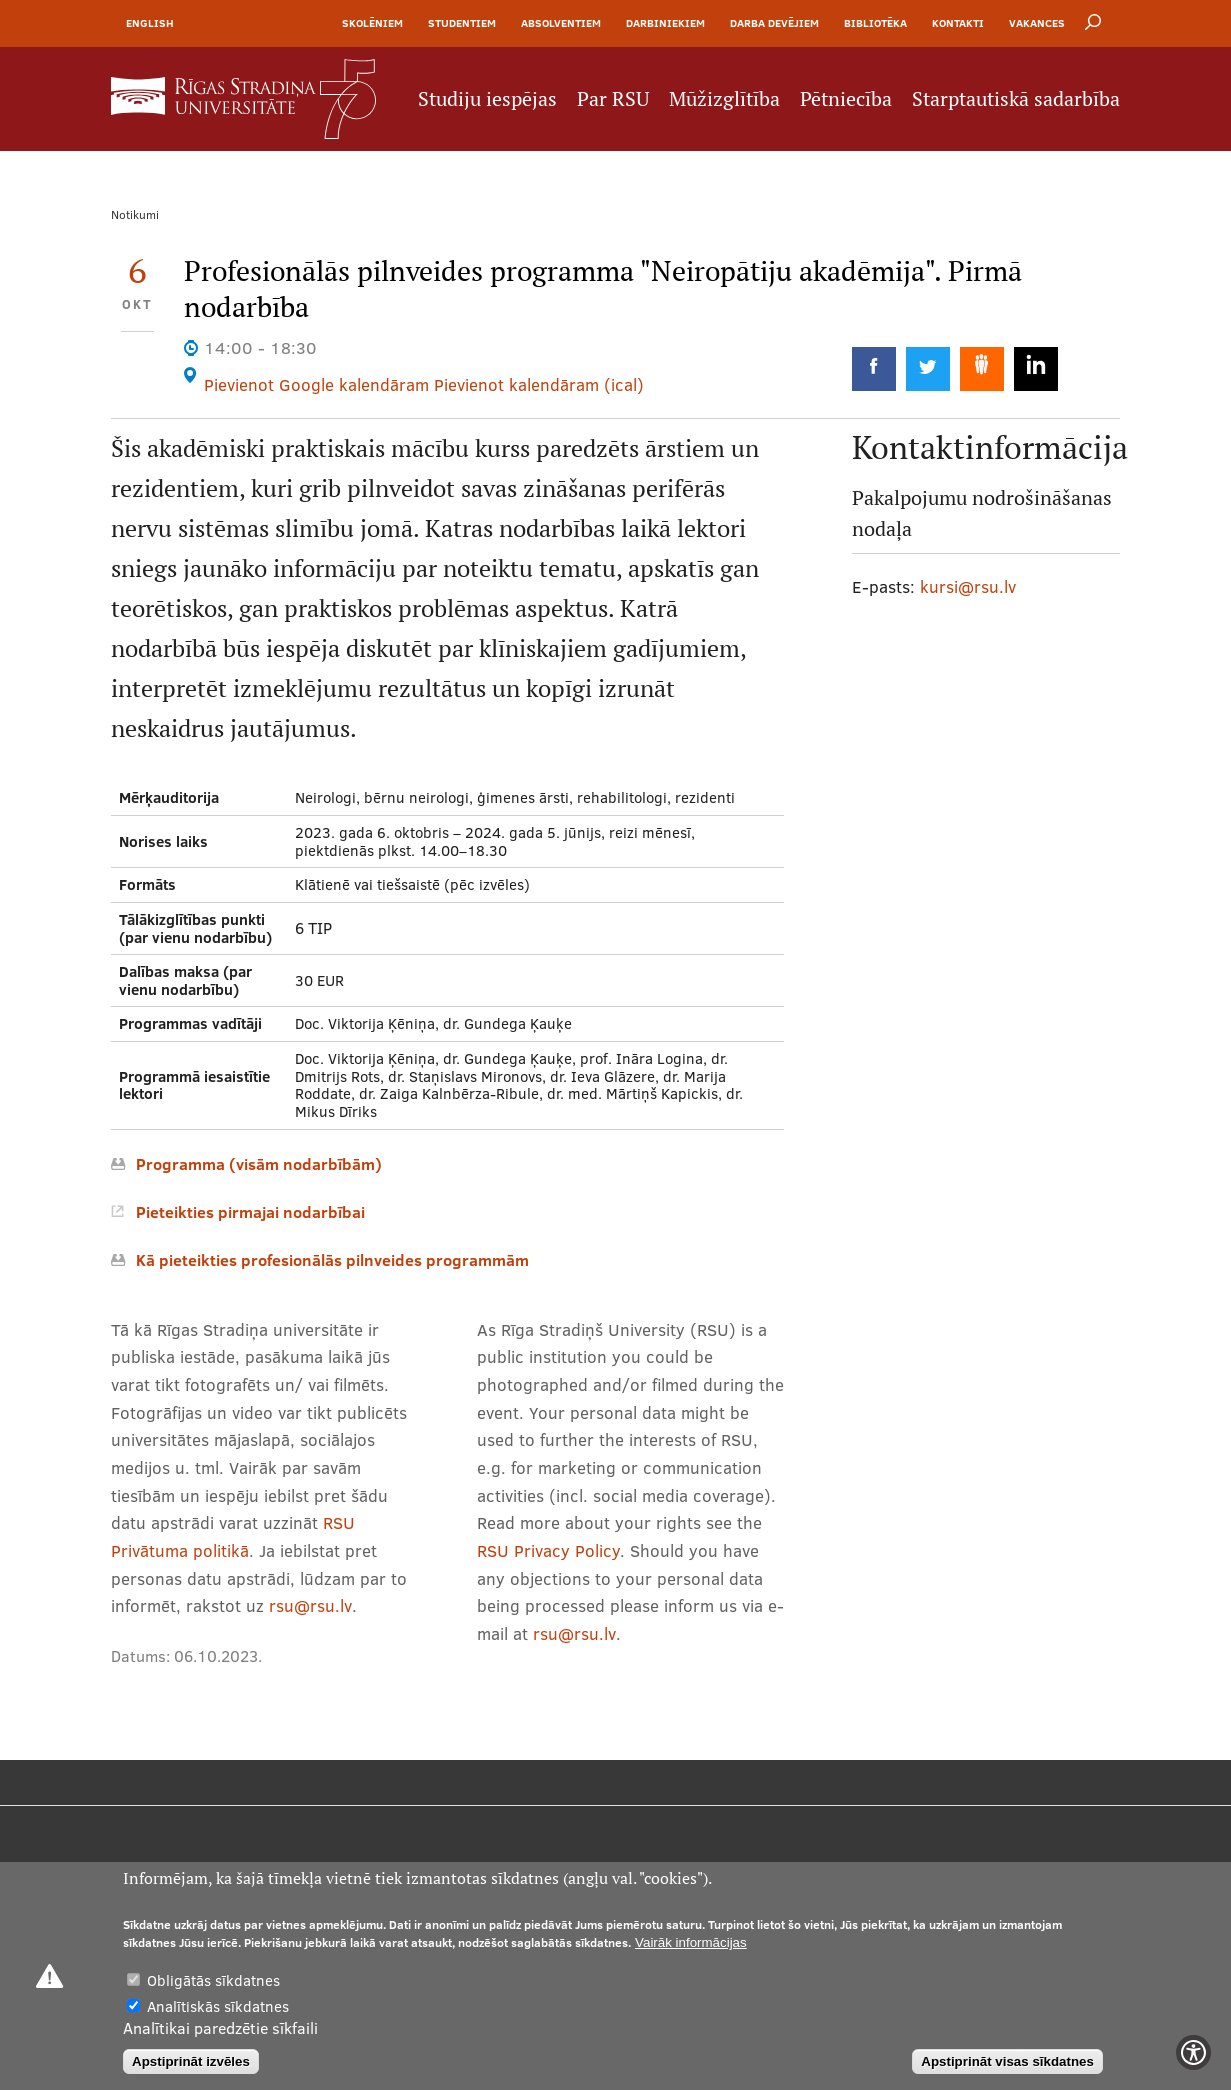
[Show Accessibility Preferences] (1193, 2052)
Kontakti (958, 23)
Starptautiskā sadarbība (1016, 99)
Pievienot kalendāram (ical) (539, 384)
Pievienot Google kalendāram (316, 384)
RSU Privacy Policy (548, 1550)
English (150, 23)
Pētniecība (846, 99)
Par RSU (613, 99)
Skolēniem (372, 23)
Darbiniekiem (665, 23)
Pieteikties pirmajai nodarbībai (250, 1212)
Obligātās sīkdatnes (213, 1980)
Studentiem (462, 23)
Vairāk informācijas (691, 1942)
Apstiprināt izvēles (191, 2061)
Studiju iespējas (487, 99)
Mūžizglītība (724, 99)
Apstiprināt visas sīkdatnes (1007, 2061)
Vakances (1037, 23)
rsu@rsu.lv (310, 1605)
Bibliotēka (875, 23)
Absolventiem (561, 23)
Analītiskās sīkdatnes (218, 2006)
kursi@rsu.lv (968, 586)
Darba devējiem (774, 23)
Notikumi (135, 214)
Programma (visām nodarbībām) (259, 1164)
